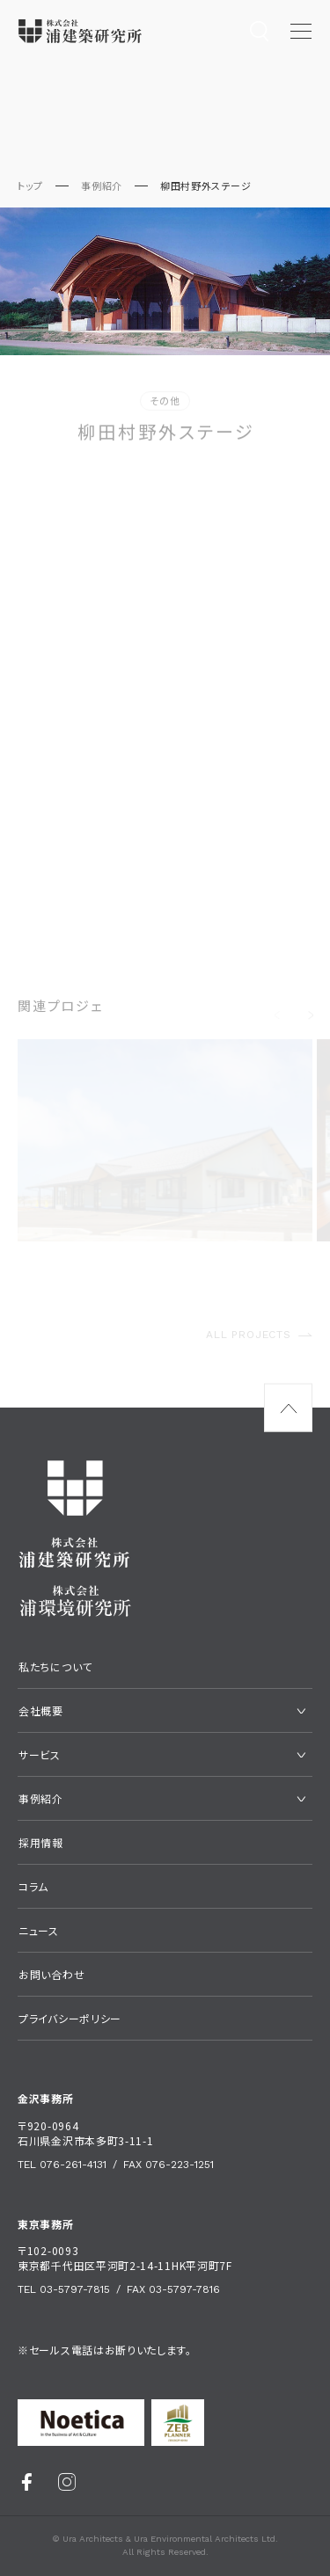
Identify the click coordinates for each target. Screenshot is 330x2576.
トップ (30, 185)
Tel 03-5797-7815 (64, 2289)
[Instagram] (67, 2481)
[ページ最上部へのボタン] (288, 1408)
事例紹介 (101, 185)
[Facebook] (27, 2481)
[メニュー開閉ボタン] (301, 31)
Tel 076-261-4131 (62, 2164)
